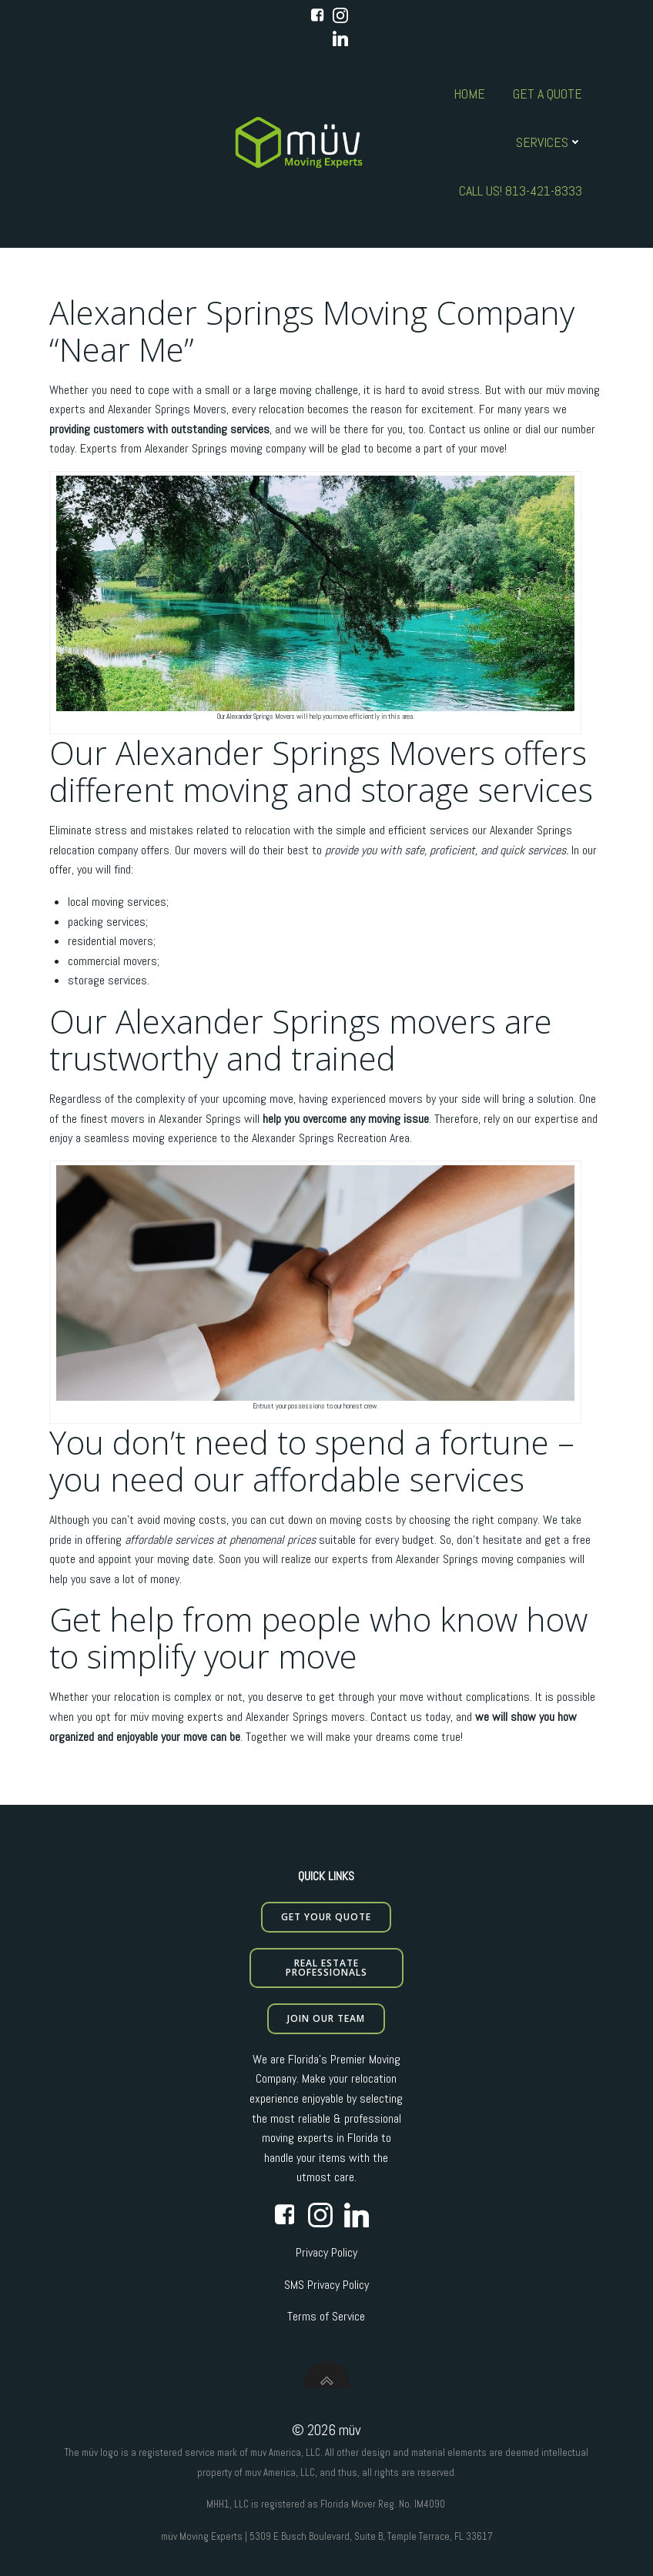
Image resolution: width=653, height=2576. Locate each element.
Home (469, 93)
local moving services (117, 902)
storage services (107, 980)
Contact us (396, 1717)
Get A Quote (547, 93)
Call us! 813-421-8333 (520, 190)
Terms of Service (326, 2316)
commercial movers (112, 961)
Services (549, 142)
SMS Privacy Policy (326, 2285)
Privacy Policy (326, 2252)
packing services (107, 922)
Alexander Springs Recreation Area (331, 1138)
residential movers (110, 941)
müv (555, 390)
